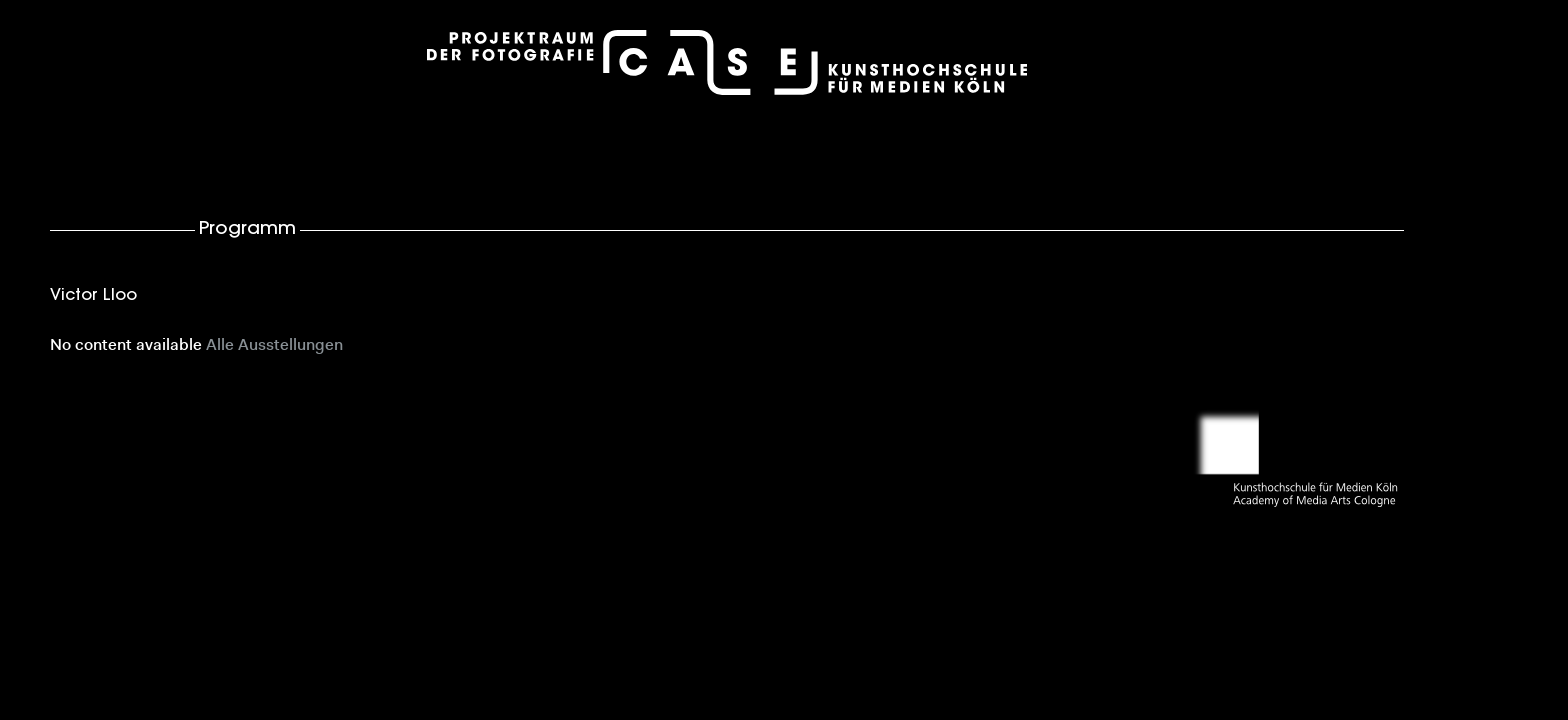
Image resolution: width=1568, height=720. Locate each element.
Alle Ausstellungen (274, 346)
